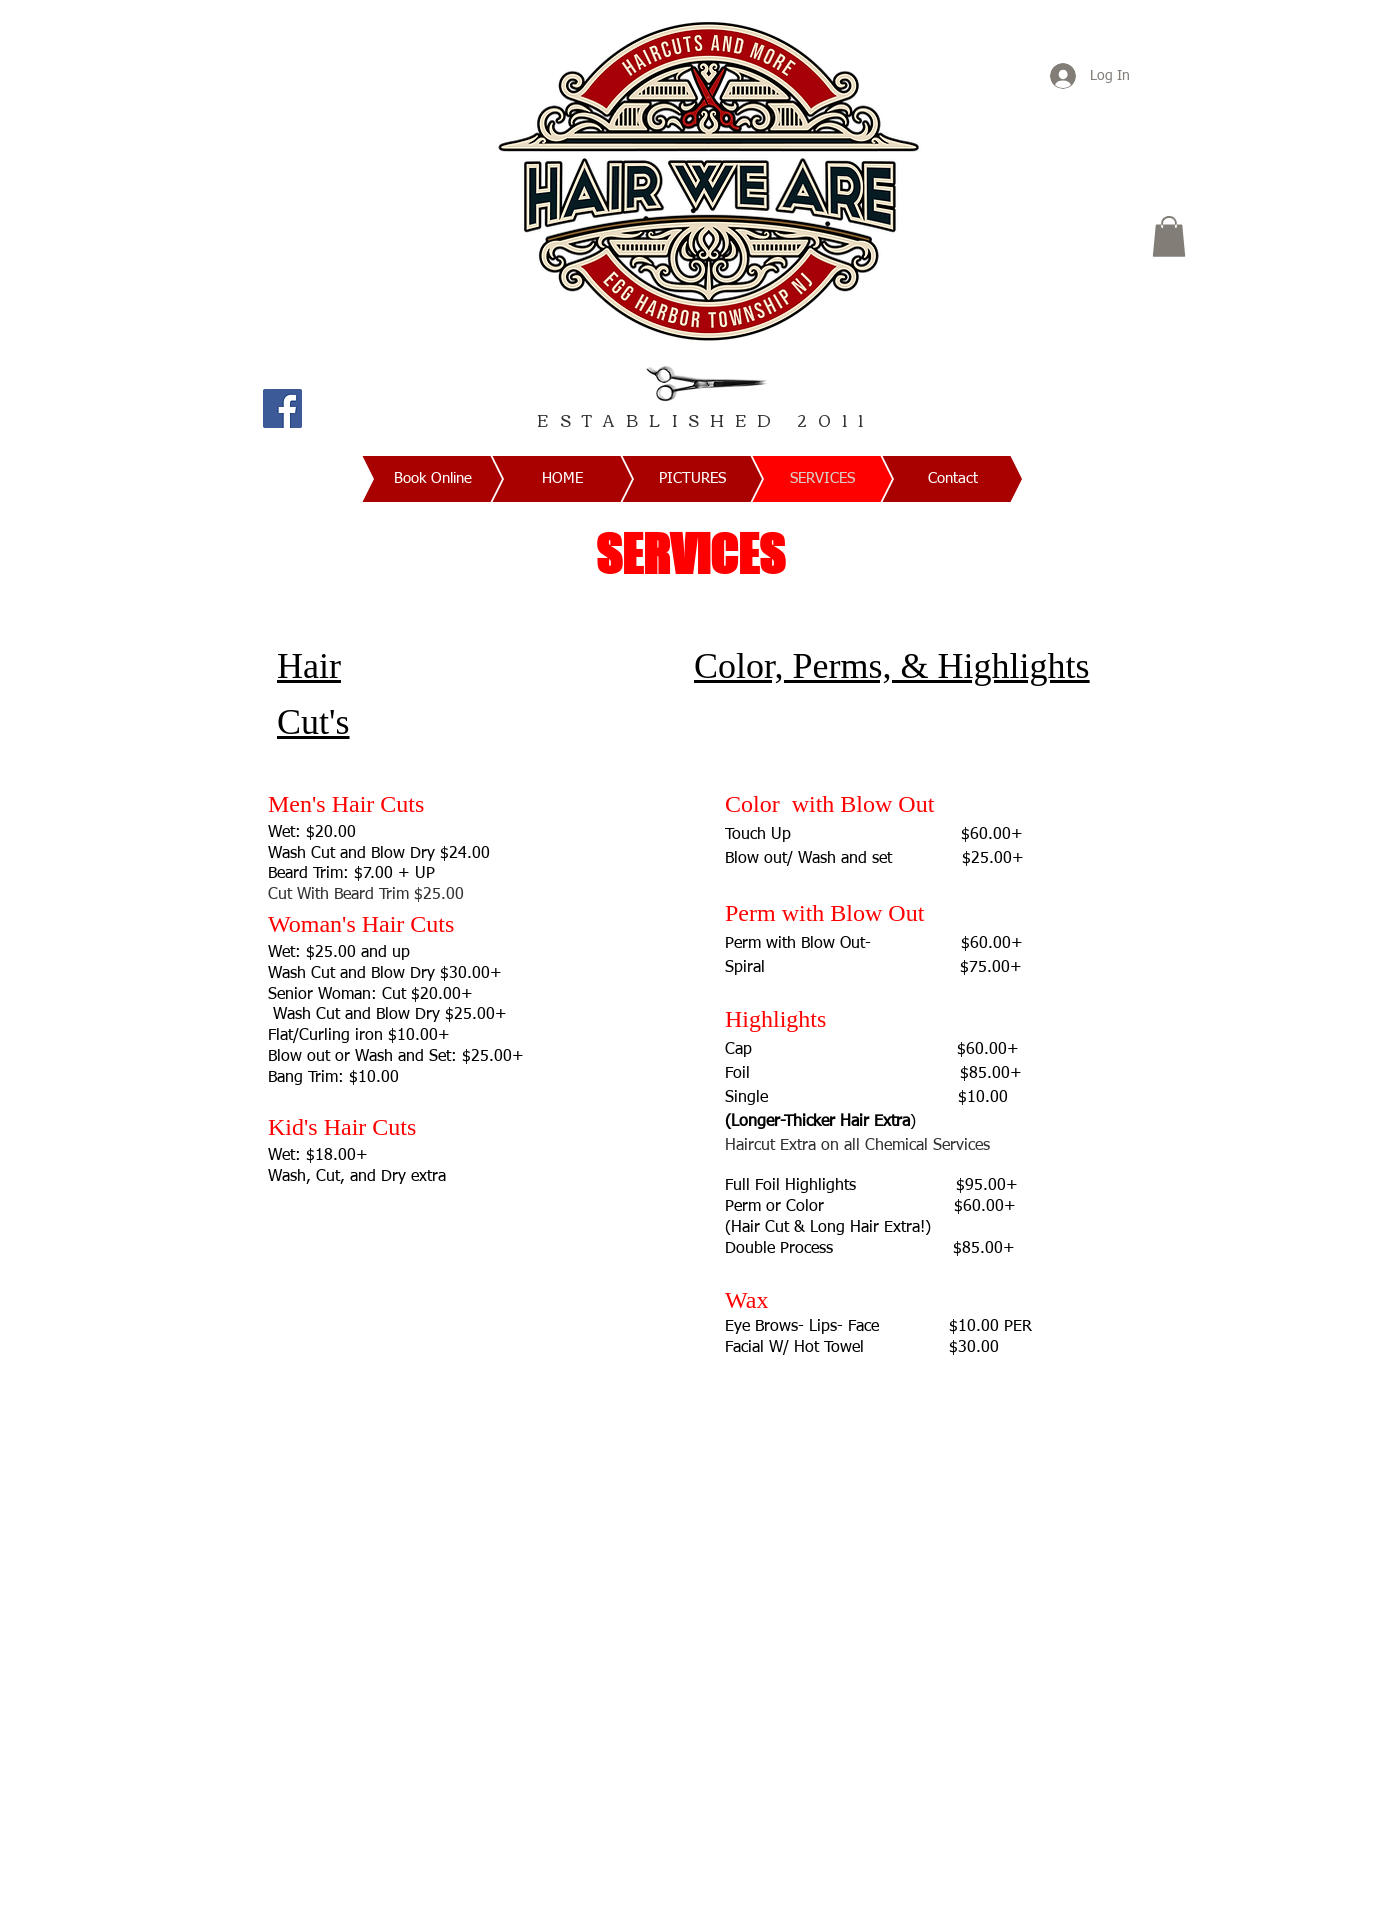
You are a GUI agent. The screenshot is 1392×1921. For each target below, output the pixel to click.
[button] (1169, 236)
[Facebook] (282, 408)
